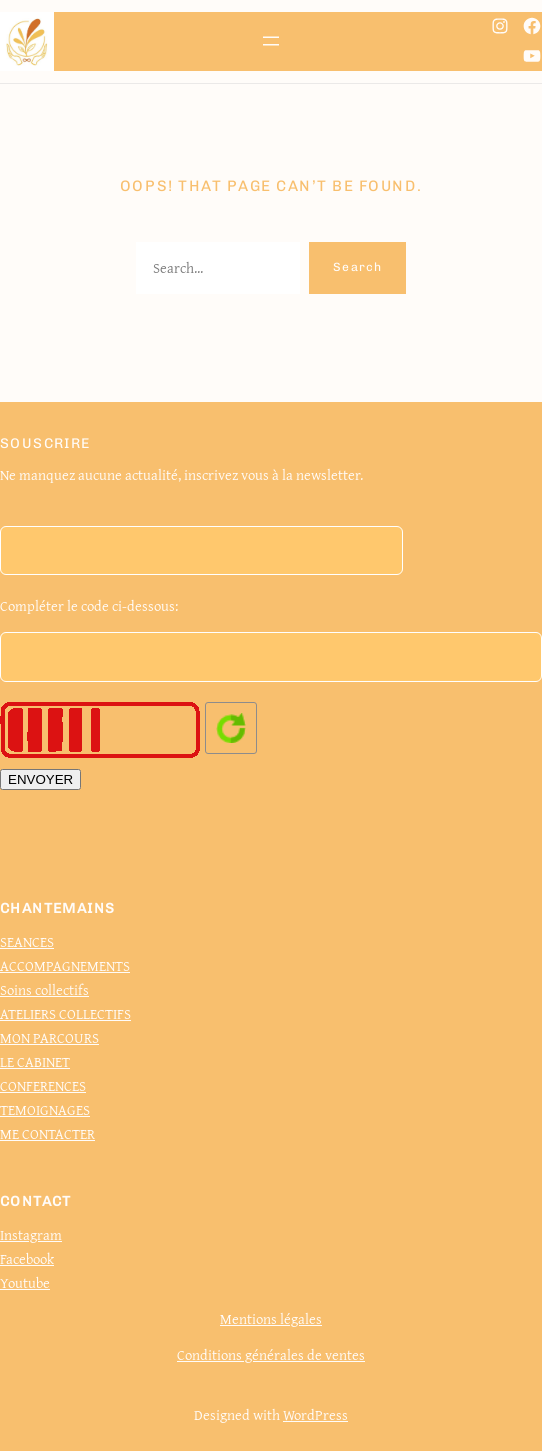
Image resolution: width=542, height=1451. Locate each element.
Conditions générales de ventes (271, 1354)
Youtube (25, 1282)
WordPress (315, 1414)
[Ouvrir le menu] (271, 41)
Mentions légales (271, 1318)
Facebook (27, 1258)
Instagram (31, 1234)
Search (357, 267)
